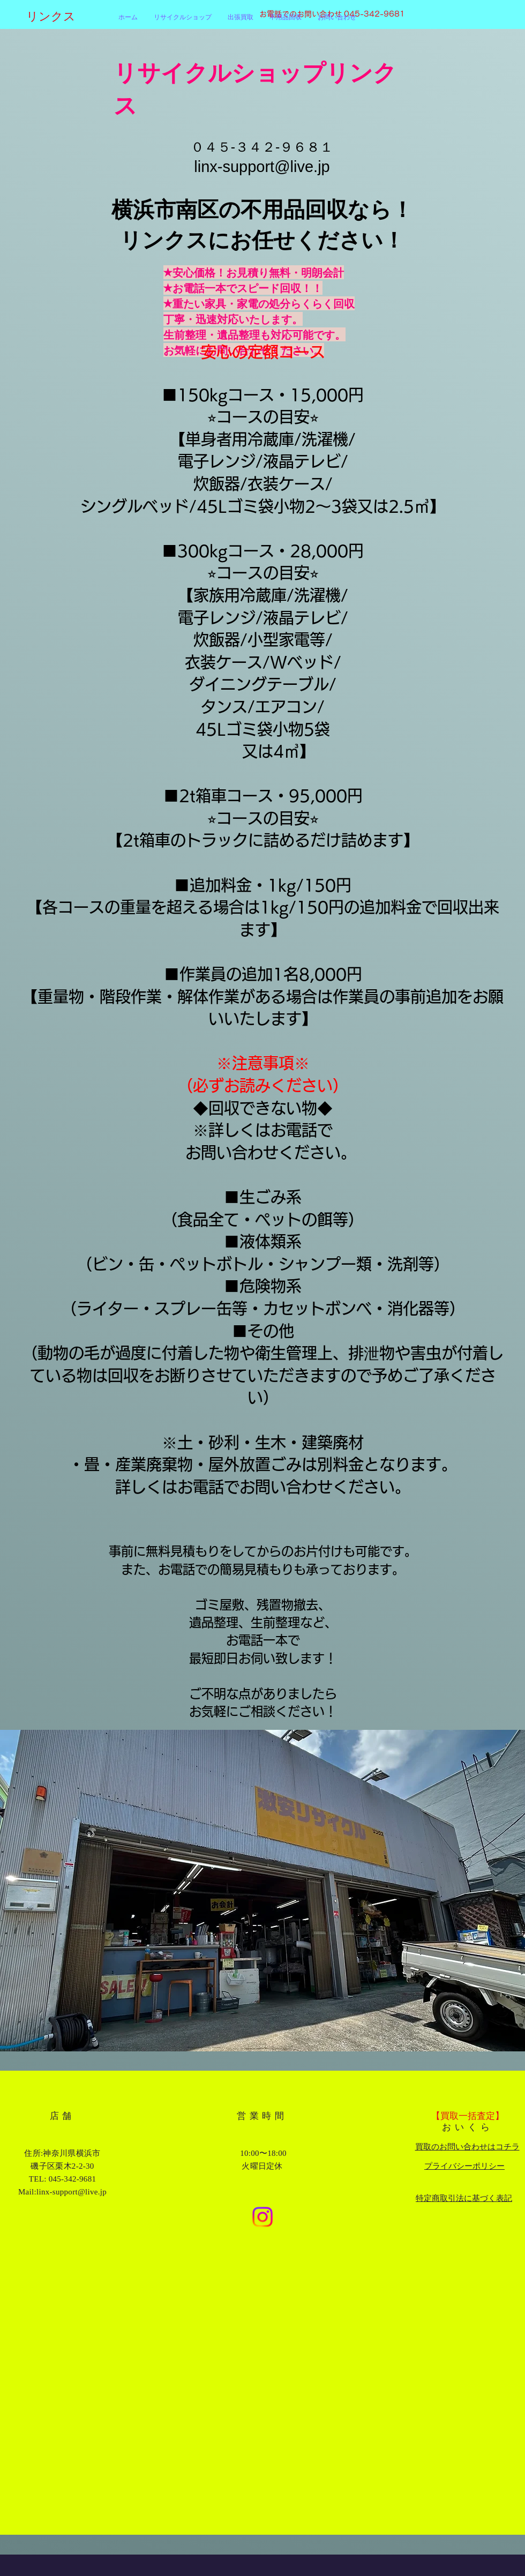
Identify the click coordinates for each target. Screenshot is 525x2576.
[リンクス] (72, 16)
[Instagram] (262, 2217)
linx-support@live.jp (261, 166)
